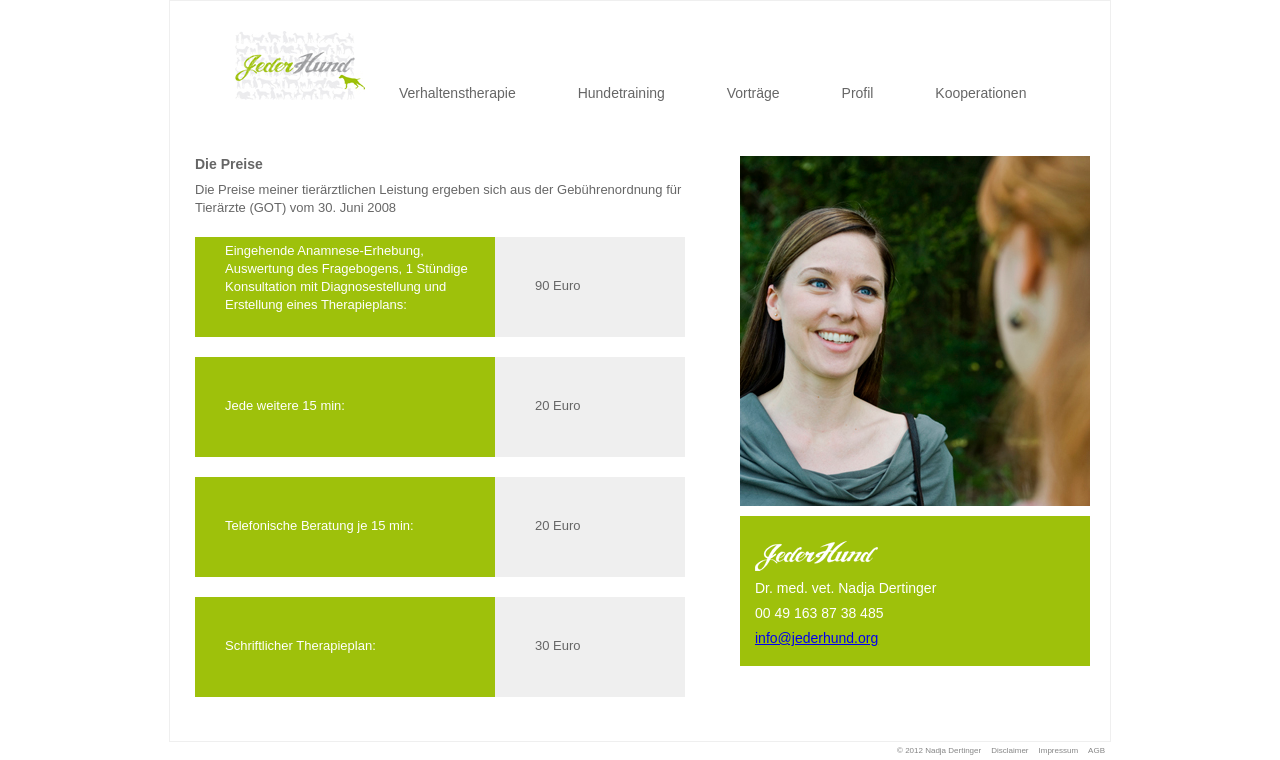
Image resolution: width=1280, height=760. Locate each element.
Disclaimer (1009, 750)
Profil (858, 93)
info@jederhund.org (816, 638)
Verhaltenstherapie (457, 93)
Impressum (1059, 750)
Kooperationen (980, 93)
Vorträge (753, 93)
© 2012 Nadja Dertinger (939, 750)
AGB (1096, 750)
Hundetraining (621, 93)
